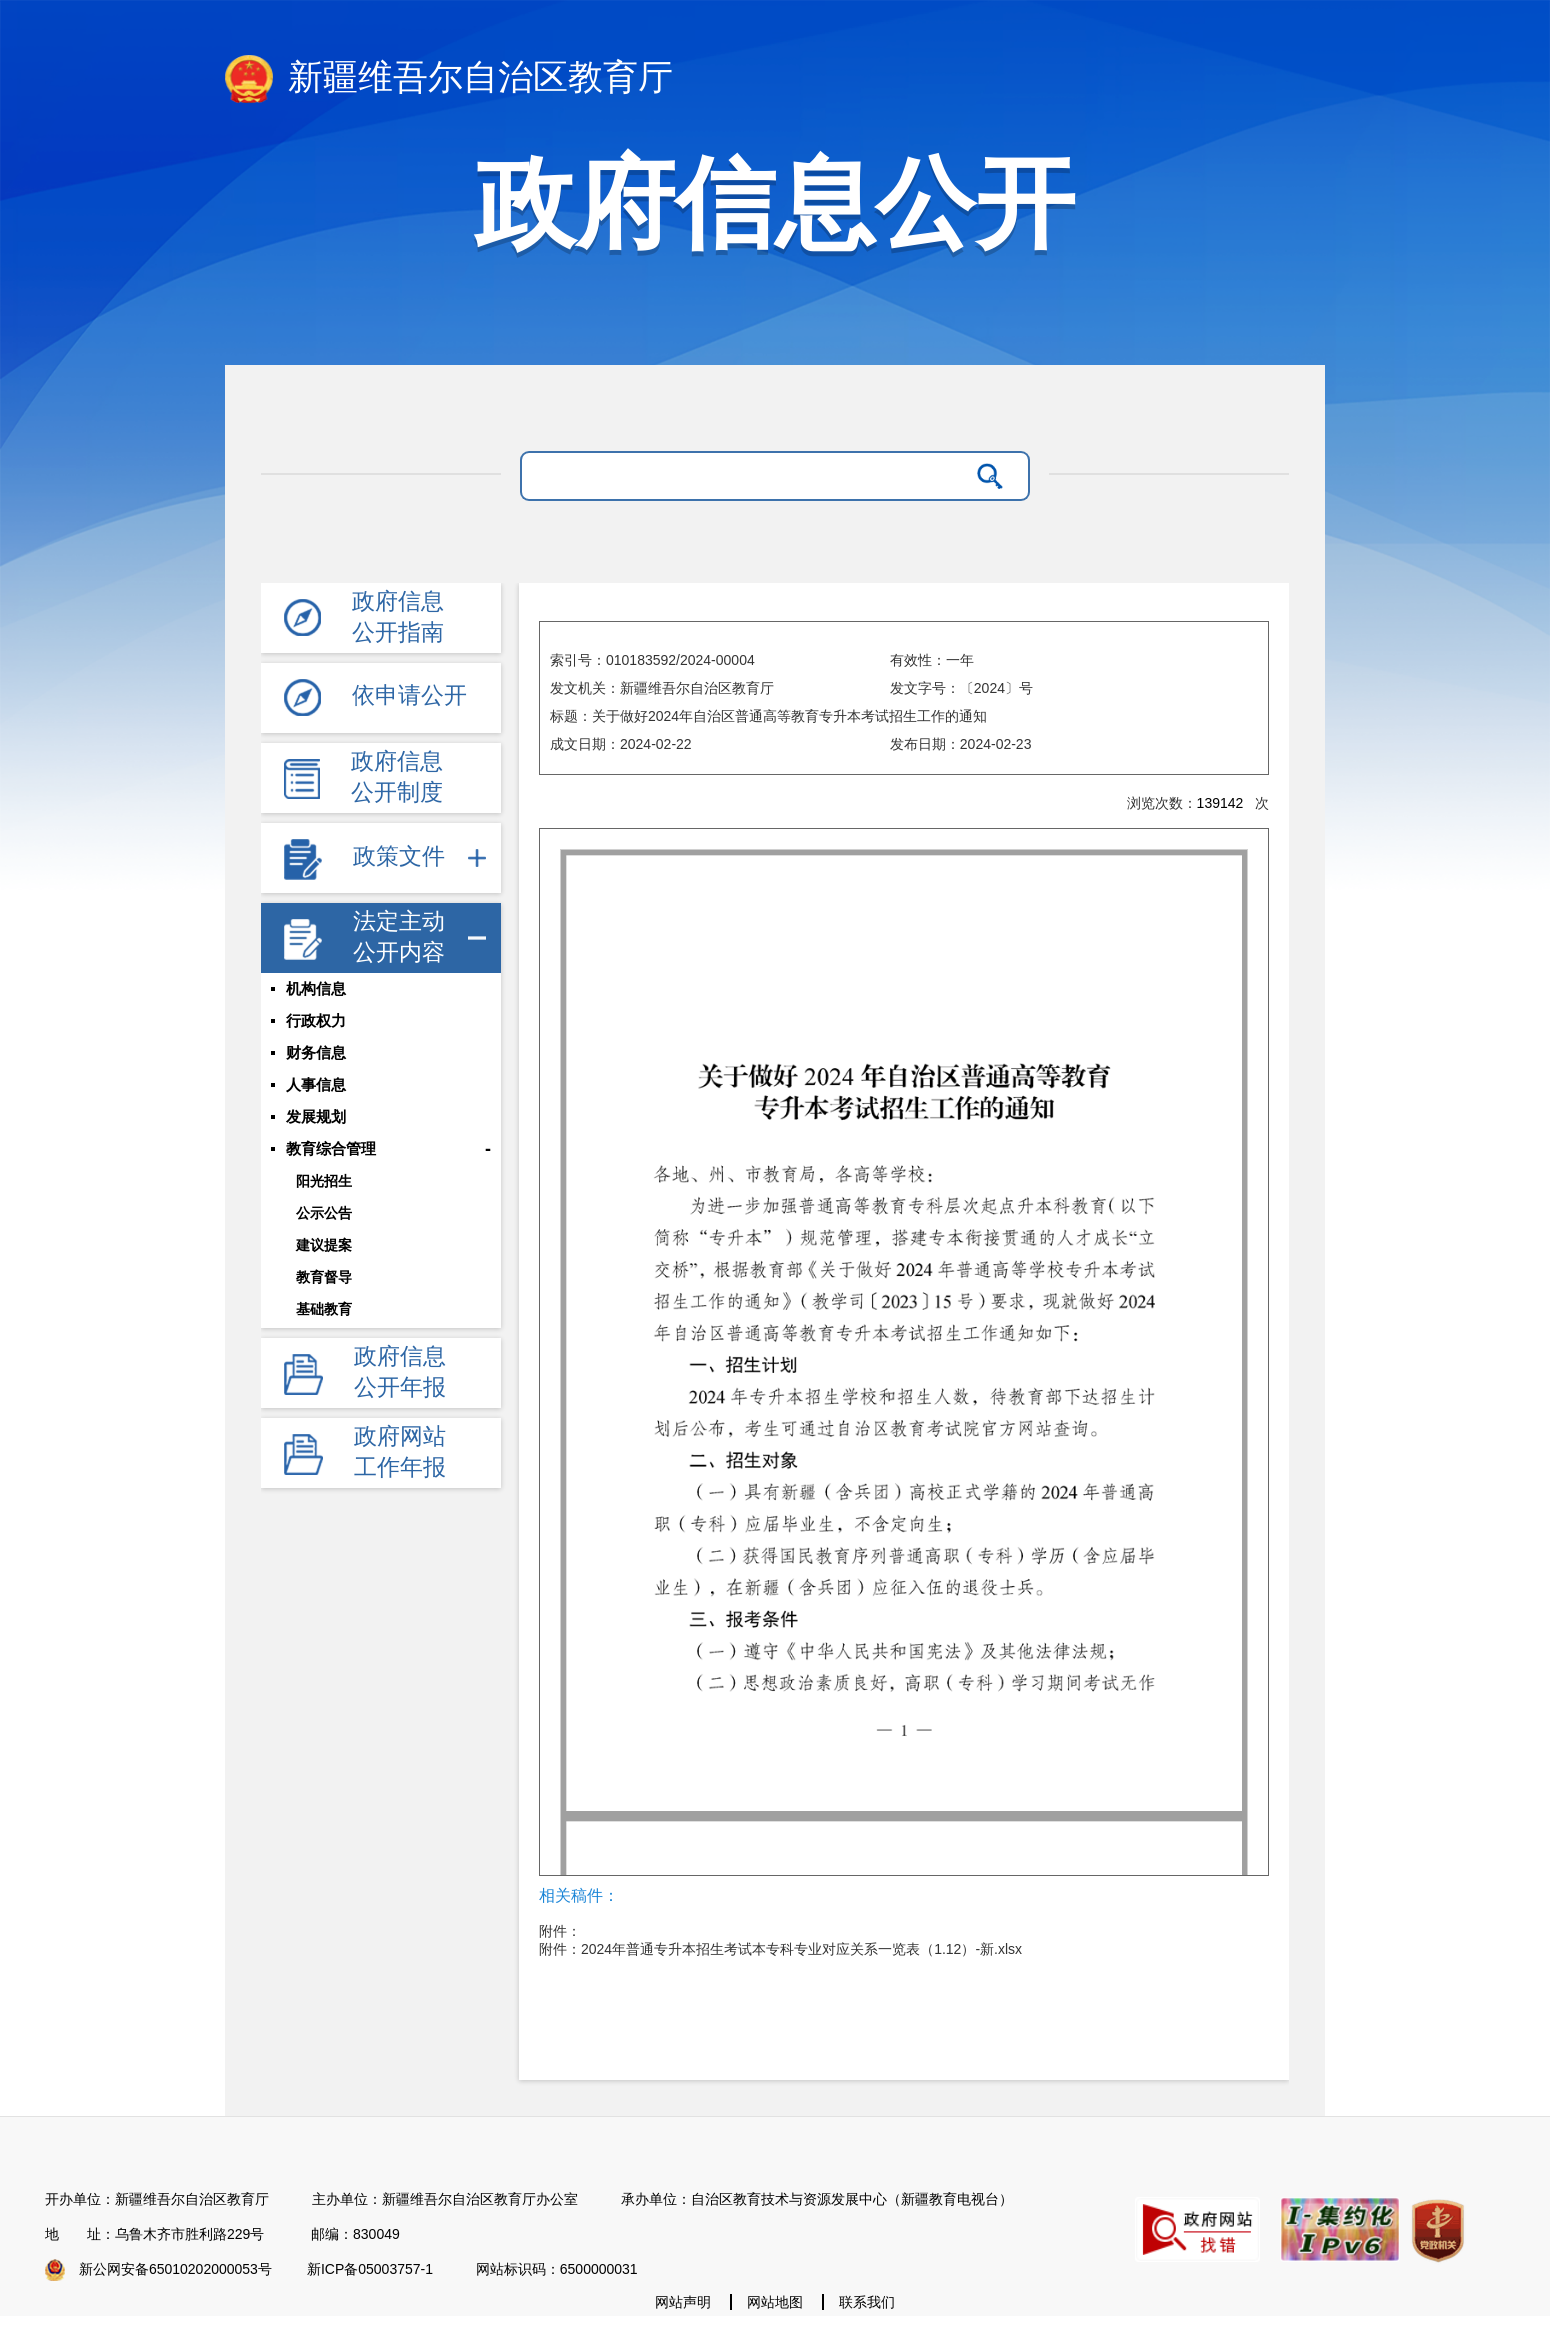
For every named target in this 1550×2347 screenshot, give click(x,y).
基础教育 (324, 1309)
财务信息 (316, 1053)
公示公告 (324, 1213)
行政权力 (316, 1021)
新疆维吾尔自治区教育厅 (449, 79)
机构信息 (316, 989)
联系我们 (867, 2302)
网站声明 (683, 2302)
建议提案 (324, 1245)
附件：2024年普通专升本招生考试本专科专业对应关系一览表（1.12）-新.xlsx (780, 1949)
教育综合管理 (331, 1149)
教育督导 (324, 1277)
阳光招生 (324, 1181)
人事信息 (316, 1085)
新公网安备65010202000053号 (175, 2269)
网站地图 (775, 2302)
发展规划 (316, 1117)
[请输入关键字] (749, 476)
